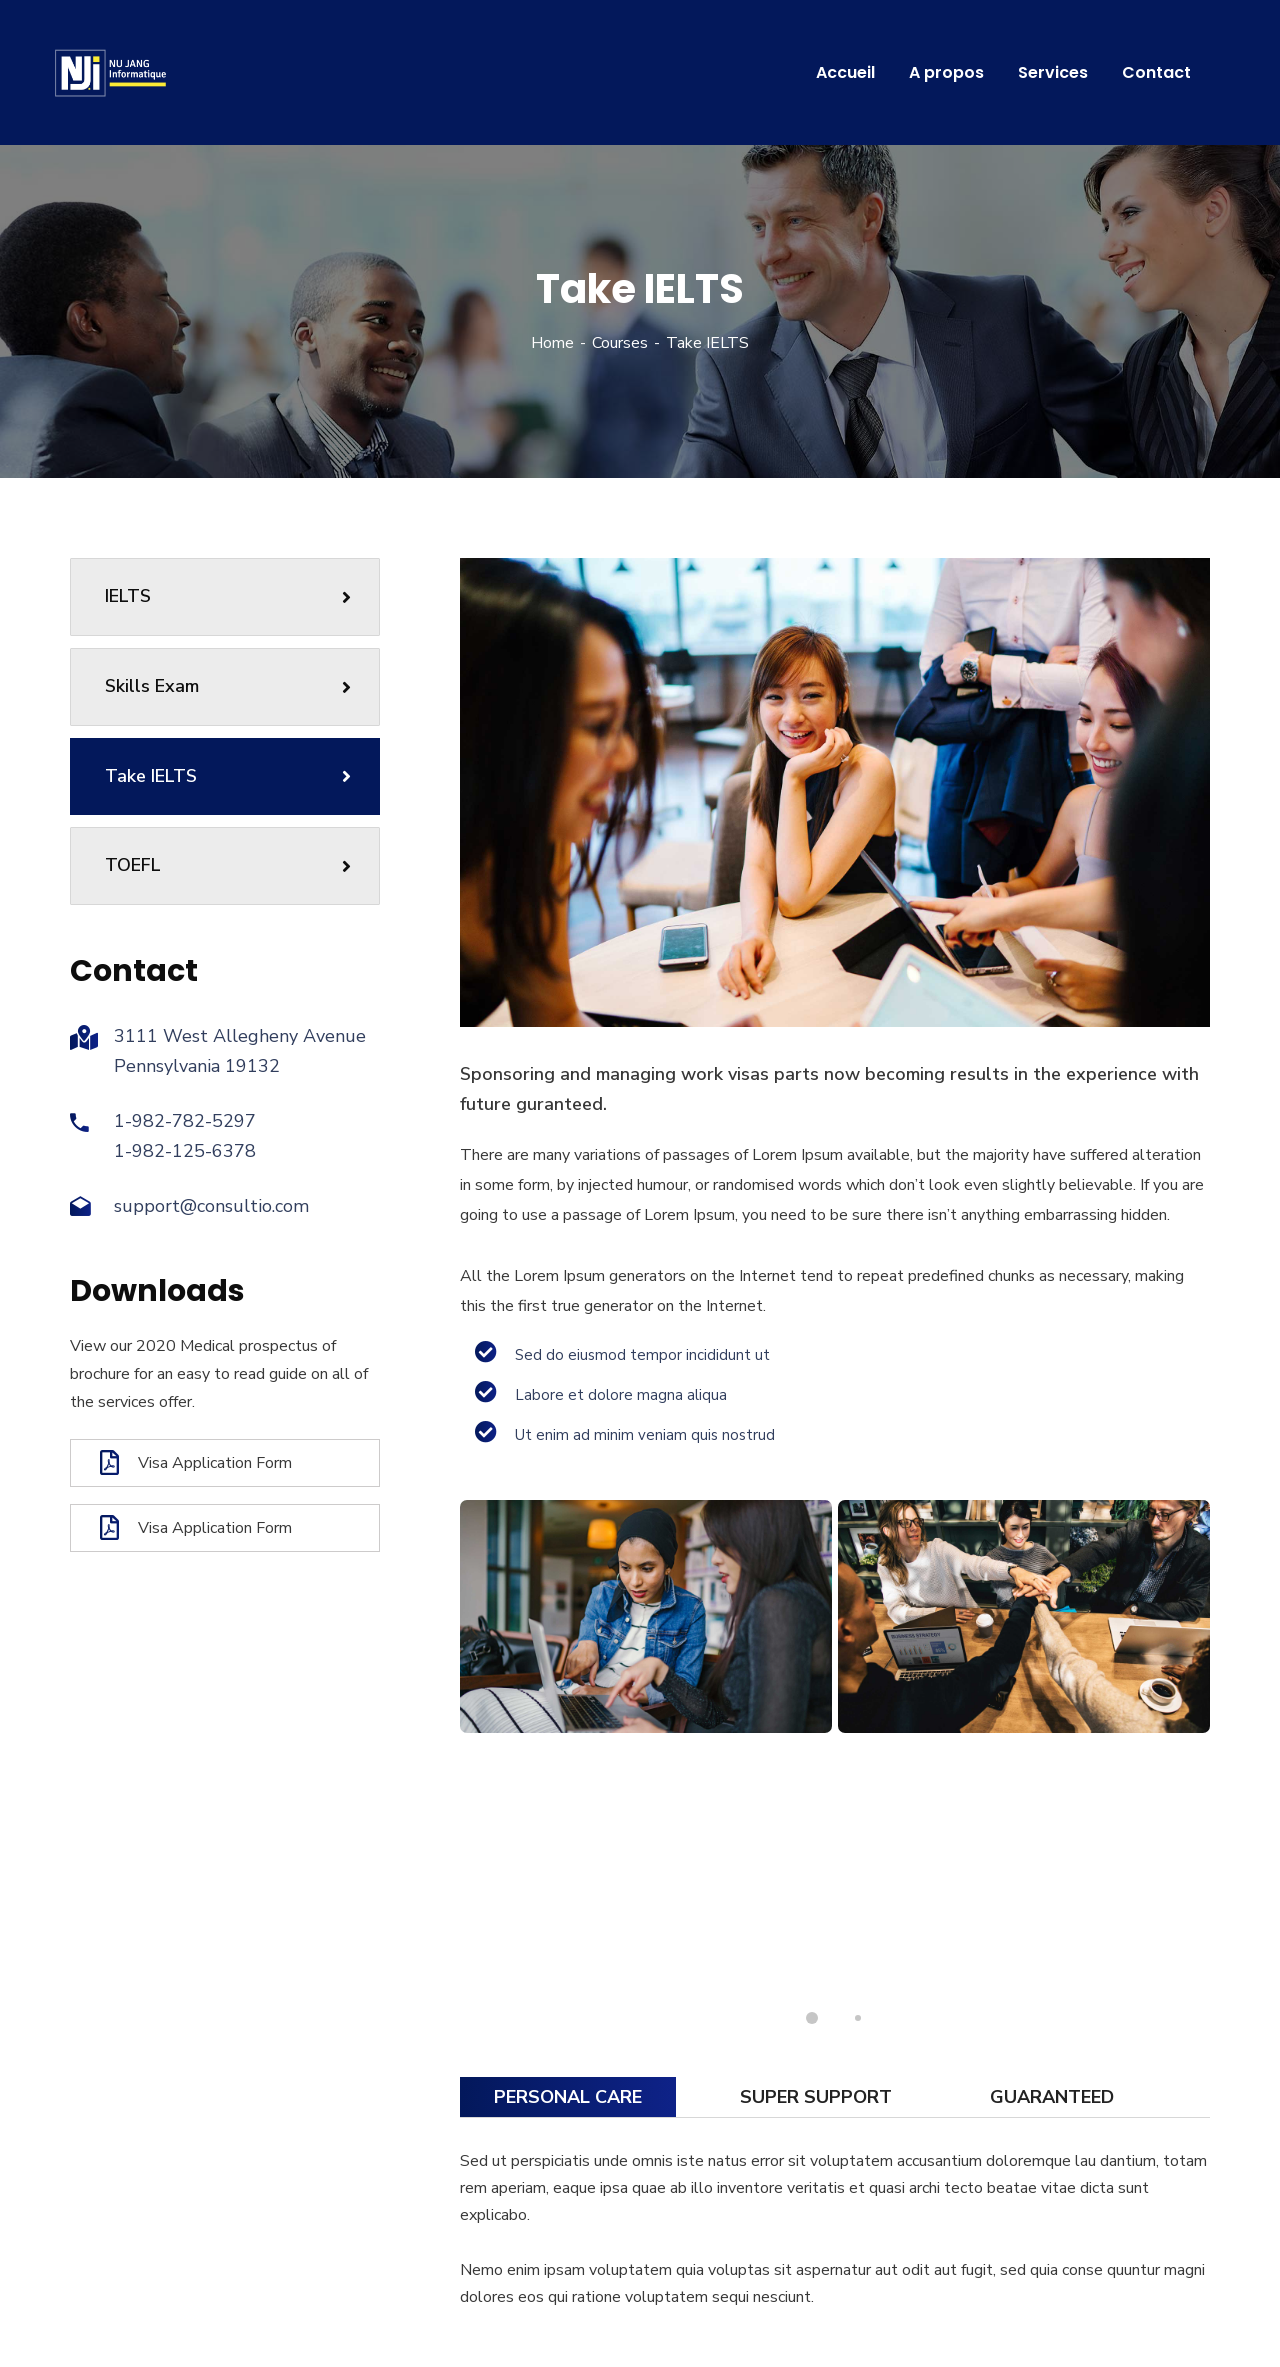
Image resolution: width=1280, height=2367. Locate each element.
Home (552, 343)
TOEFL (228, 865)
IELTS (228, 596)
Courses (620, 343)
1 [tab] (812, 2018)
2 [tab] (858, 2018)
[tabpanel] (646, 1616)
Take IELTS (228, 776)
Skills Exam (228, 686)
